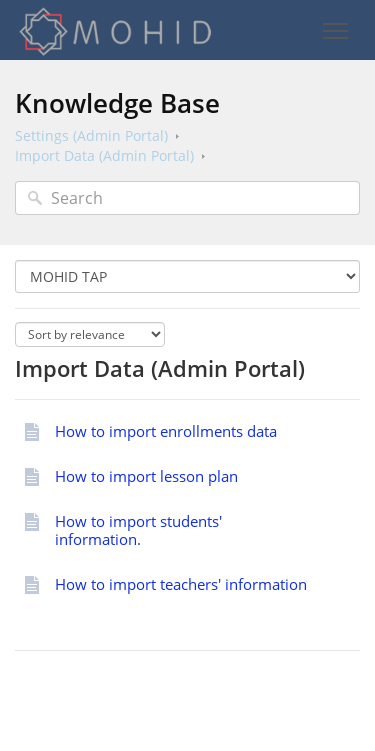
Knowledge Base (117, 103)
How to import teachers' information (181, 584)
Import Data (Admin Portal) (104, 155)
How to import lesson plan (146, 476)
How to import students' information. (138, 530)
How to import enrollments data (166, 431)
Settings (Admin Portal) (91, 135)
